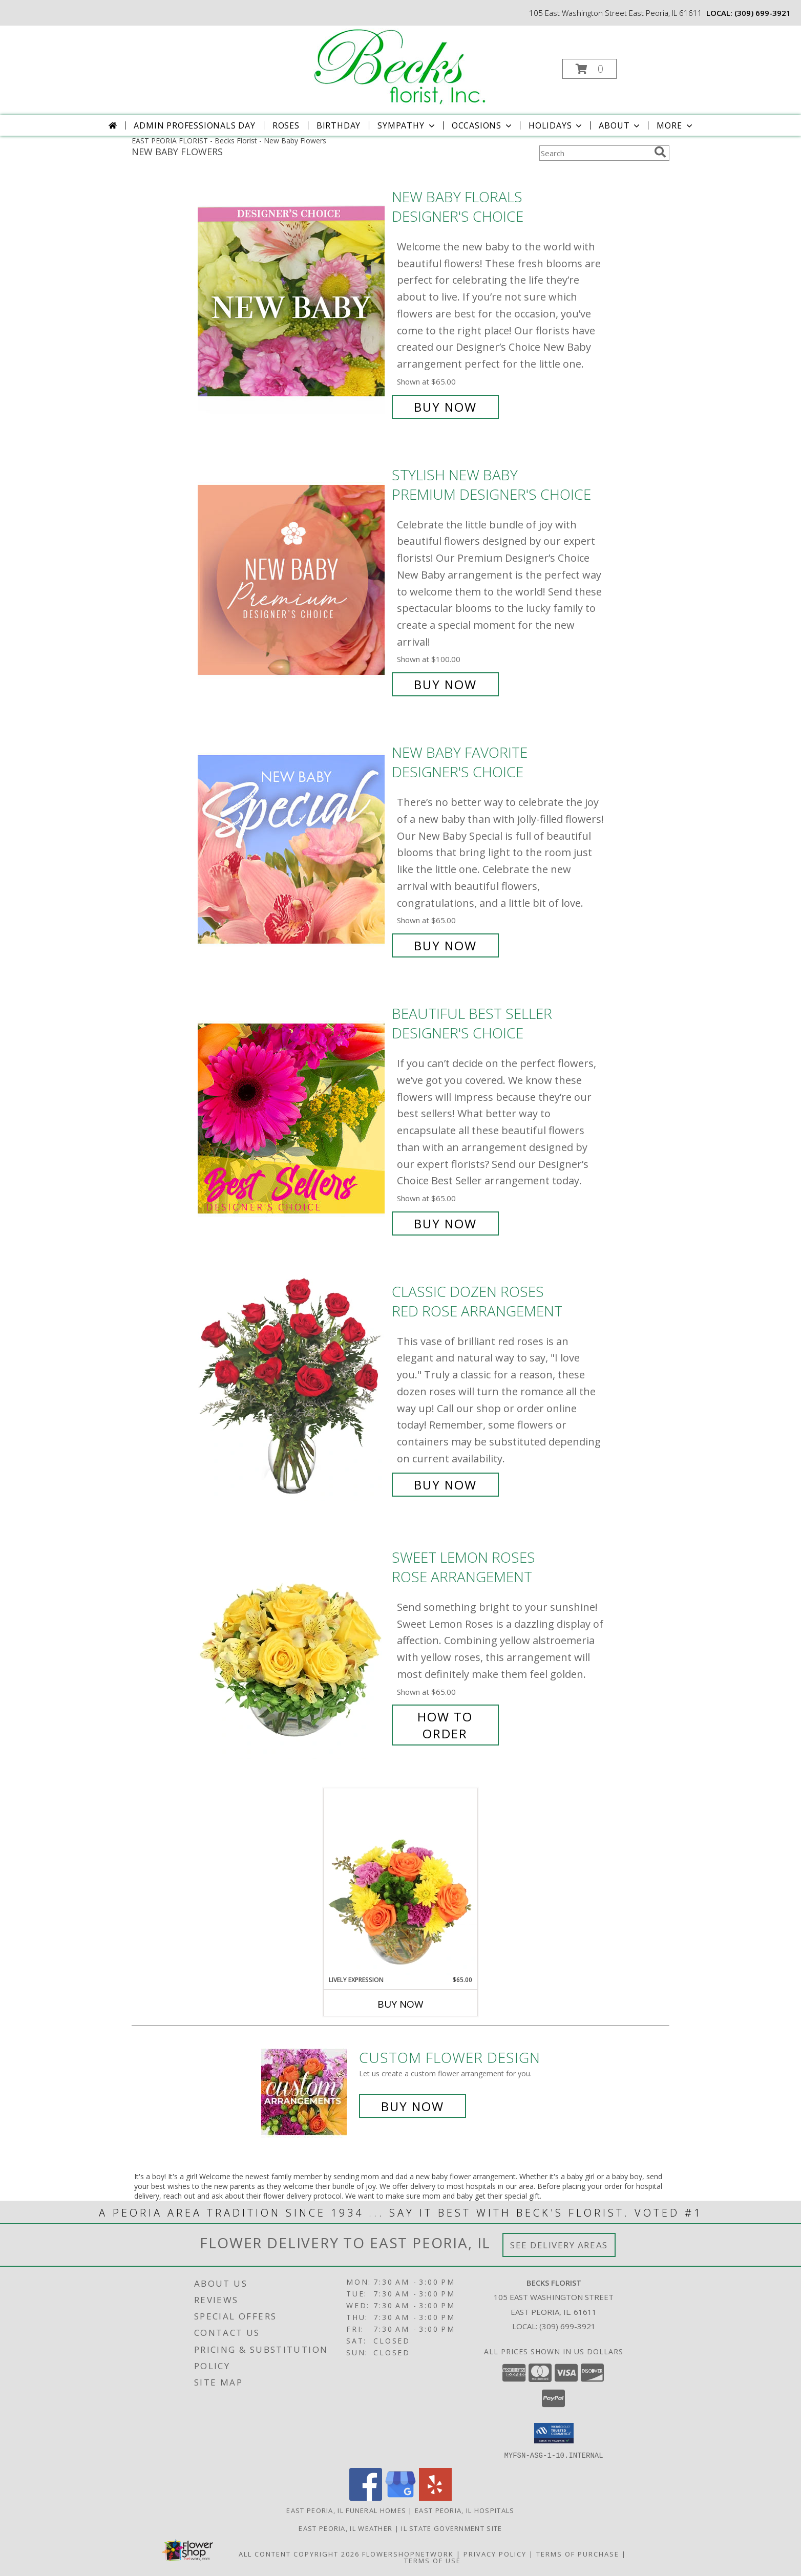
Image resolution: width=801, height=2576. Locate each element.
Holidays (556, 125)
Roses (286, 125)
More (675, 125)
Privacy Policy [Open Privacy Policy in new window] (494, 2553)
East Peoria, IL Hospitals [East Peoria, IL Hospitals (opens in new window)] (465, 2510)
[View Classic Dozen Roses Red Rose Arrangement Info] (292, 1388)
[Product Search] (594, 153)
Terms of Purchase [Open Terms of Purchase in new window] (577, 2553)
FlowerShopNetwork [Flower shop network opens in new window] (408, 2553)
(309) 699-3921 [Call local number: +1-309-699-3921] (762, 13)
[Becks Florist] (399, 66)
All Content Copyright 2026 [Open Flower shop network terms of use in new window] (299, 2553)
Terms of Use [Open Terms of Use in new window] (432, 2560)
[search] (660, 152)
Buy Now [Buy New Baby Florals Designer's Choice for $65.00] (445, 406)
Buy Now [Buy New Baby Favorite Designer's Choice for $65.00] (445, 945)
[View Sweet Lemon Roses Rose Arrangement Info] (292, 1645)
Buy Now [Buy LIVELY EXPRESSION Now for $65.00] (400, 2004)
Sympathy (406, 125)
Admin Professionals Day (194, 125)
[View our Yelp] (435, 2497)
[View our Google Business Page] (400, 2497)
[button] (589, 69)
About (620, 125)
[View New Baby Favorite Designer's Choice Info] (292, 849)
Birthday (339, 125)
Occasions (483, 125)
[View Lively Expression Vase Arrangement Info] (400, 1882)
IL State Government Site (451, 2527)
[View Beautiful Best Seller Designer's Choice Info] (292, 1118)
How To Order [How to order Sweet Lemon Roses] (445, 1725)
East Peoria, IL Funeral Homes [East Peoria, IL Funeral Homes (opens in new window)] (346, 2510)
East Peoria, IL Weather (345, 2527)
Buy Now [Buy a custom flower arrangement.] (412, 2106)
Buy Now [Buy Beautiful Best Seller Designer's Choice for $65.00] (445, 1223)
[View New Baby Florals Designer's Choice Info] (292, 302)
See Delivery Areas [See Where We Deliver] (559, 2245)
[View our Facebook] (365, 2497)
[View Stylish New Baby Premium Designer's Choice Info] (292, 580)
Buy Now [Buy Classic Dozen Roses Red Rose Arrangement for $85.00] (445, 1484)
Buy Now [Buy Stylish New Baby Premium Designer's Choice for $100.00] (445, 684)
